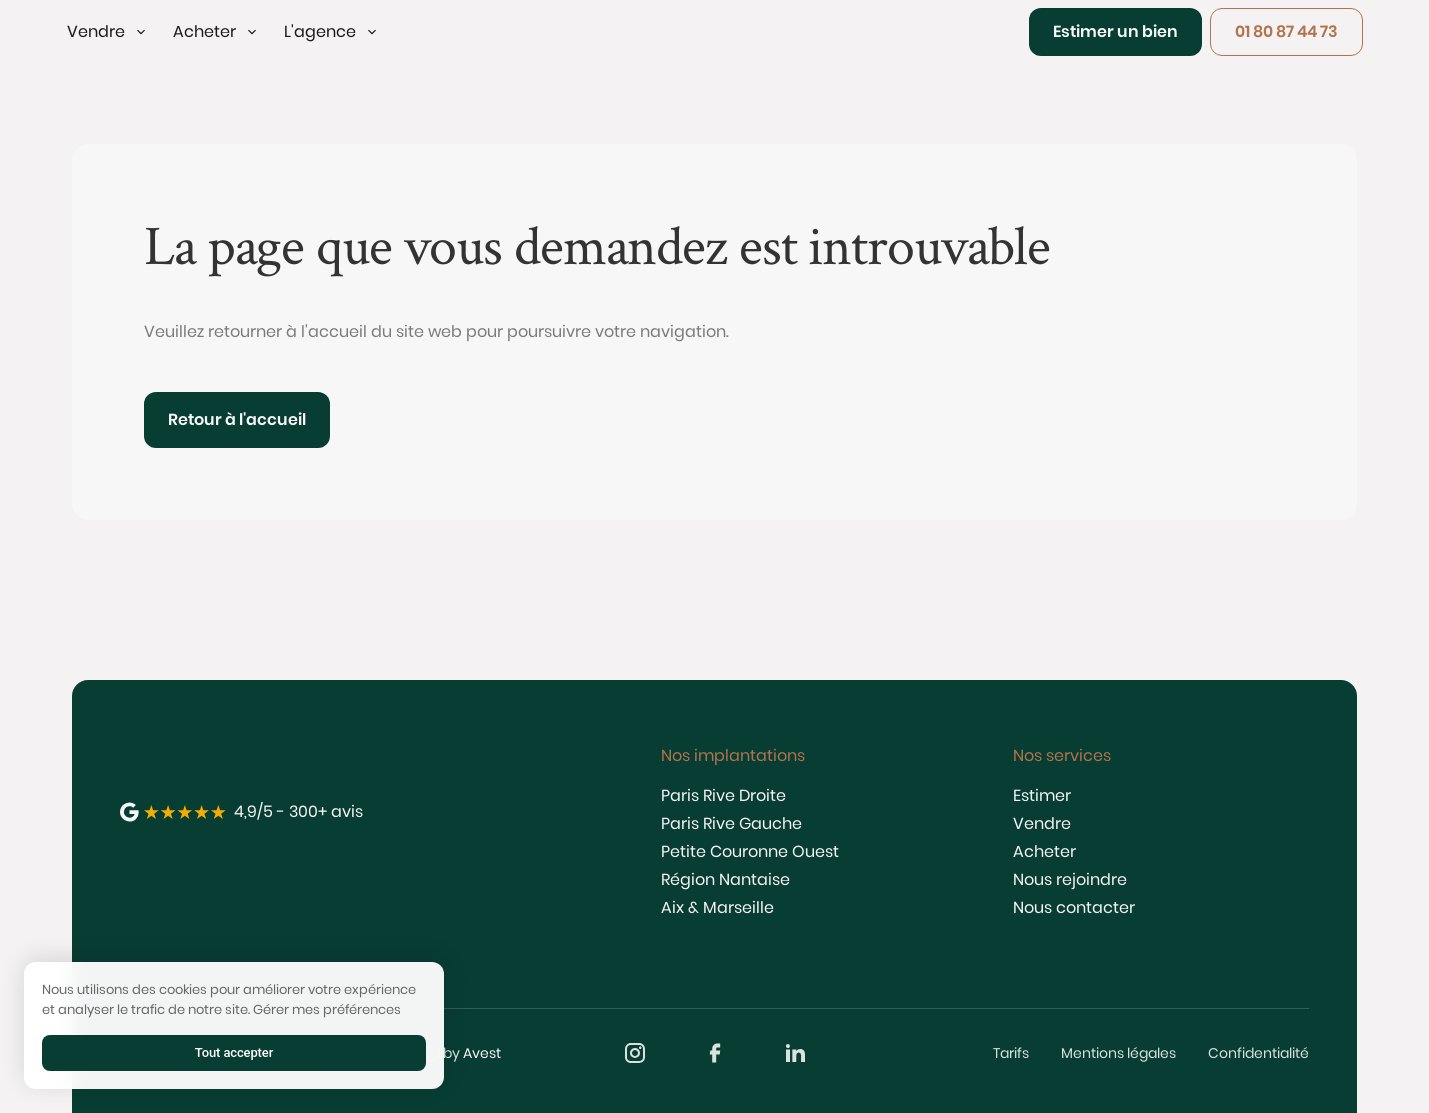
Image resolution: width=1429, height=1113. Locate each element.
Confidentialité (1258, 1053)
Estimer (1042, 795)
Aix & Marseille (717, 907)
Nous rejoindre (1070, 879)
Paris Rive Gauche (731, 823)
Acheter (1044, 851)
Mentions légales (1118, 1053)
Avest (482, 1053)
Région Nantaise (725, 879)
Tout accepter (234, 1052)
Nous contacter (1074, 907)
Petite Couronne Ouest (750, 851)
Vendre (1042, 823)
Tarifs (1011, 1053)
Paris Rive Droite (723, 795)
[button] (108, 32)
